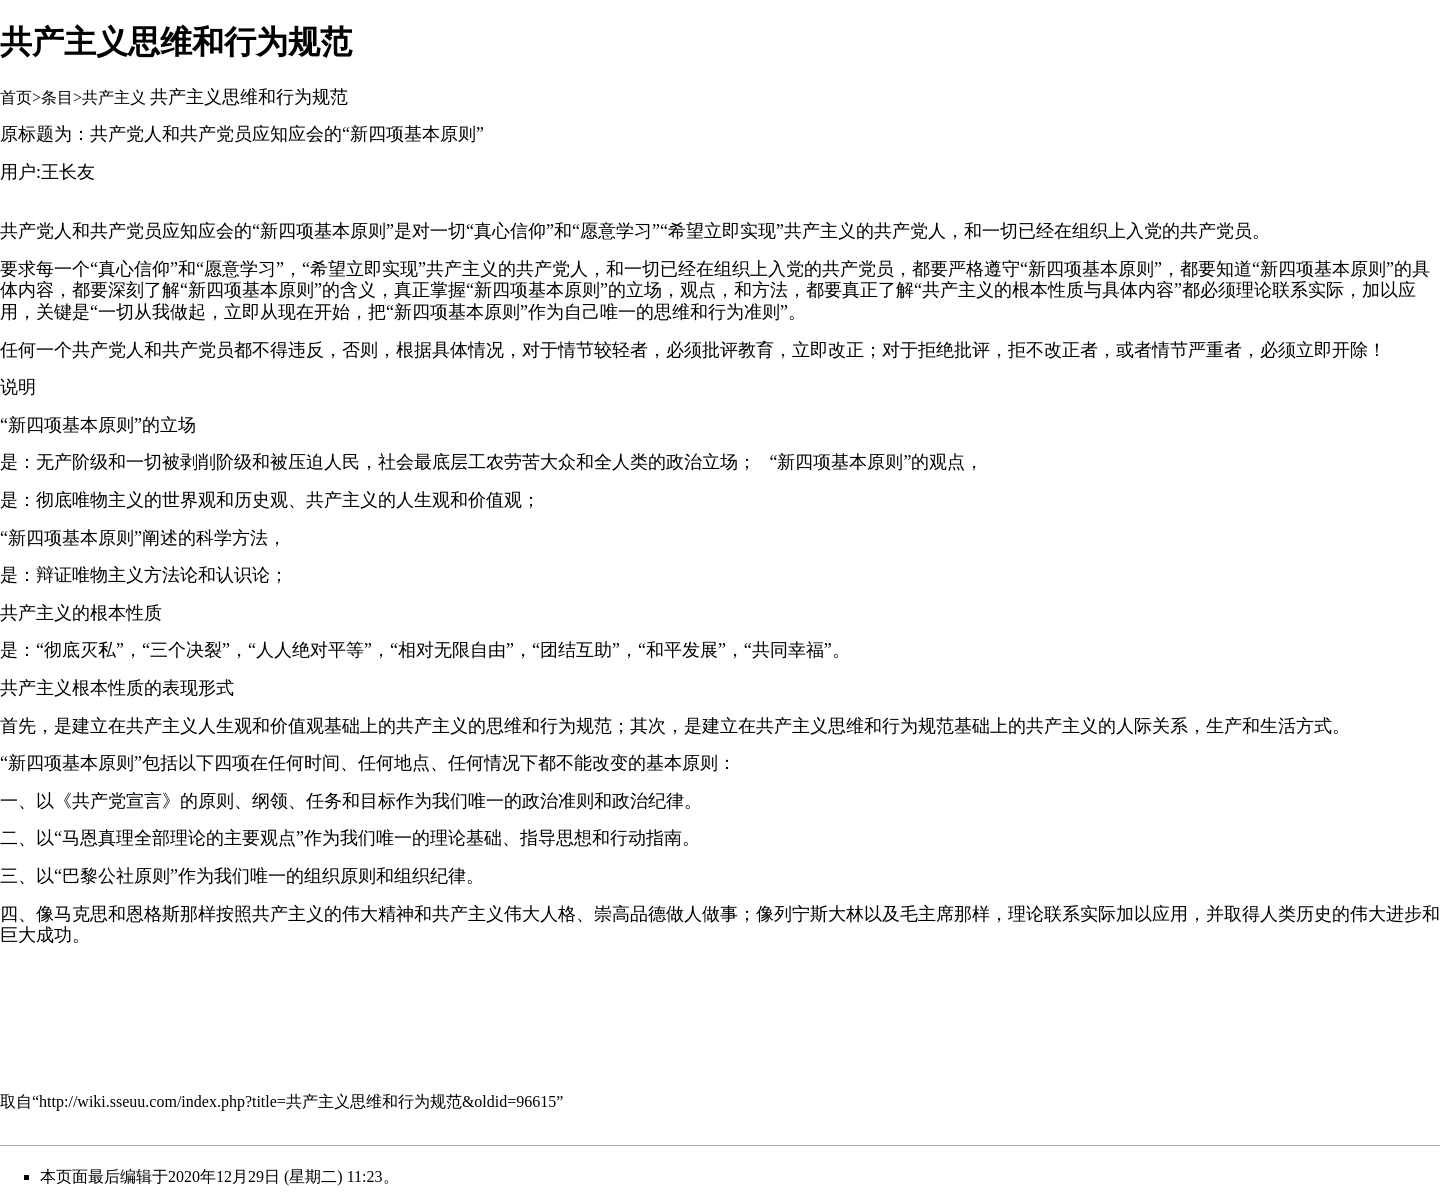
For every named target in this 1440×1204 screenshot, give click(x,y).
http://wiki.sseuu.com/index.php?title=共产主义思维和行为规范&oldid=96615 (297, 1101)
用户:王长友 (47, 172)
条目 (57, 97)
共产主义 (114, 97)
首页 (16, 97)
